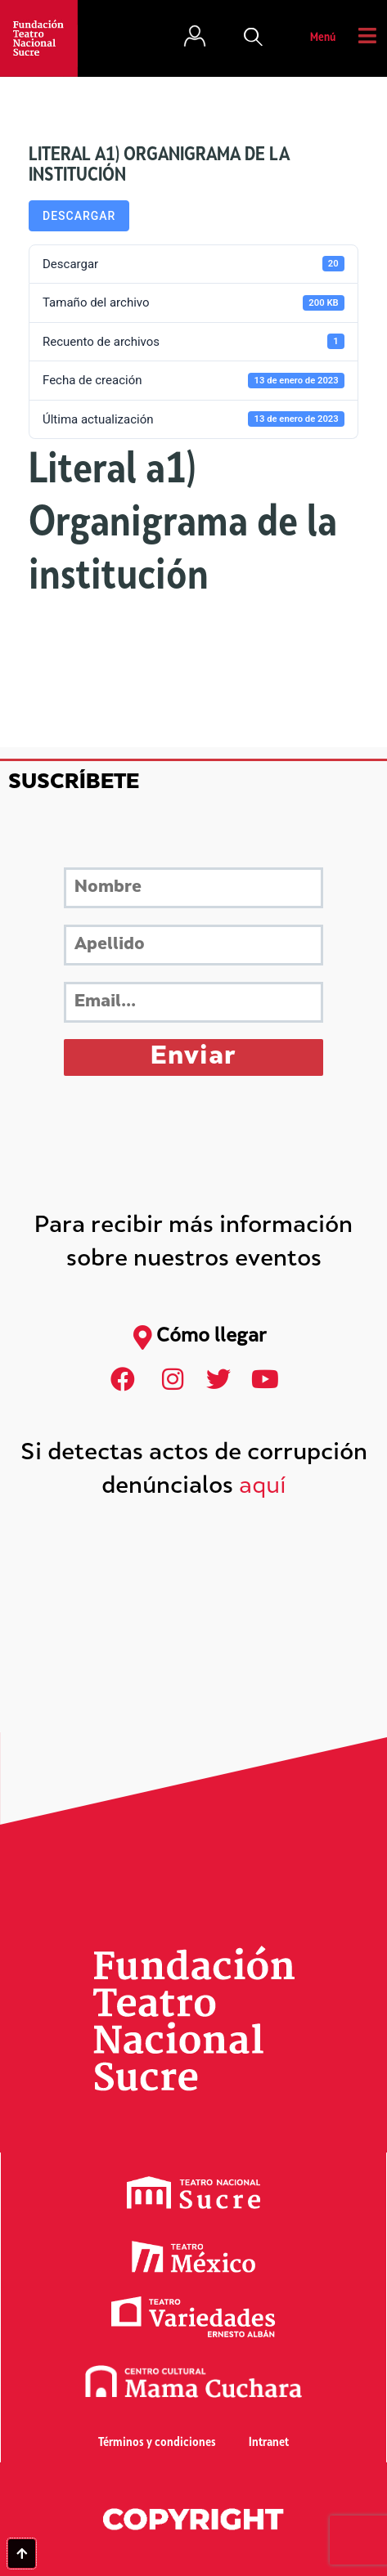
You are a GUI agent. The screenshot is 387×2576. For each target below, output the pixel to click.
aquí (262, 1487)
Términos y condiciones (157, 2443)
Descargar (79, 215)
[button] (253, 38)
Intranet (269, 2443)
